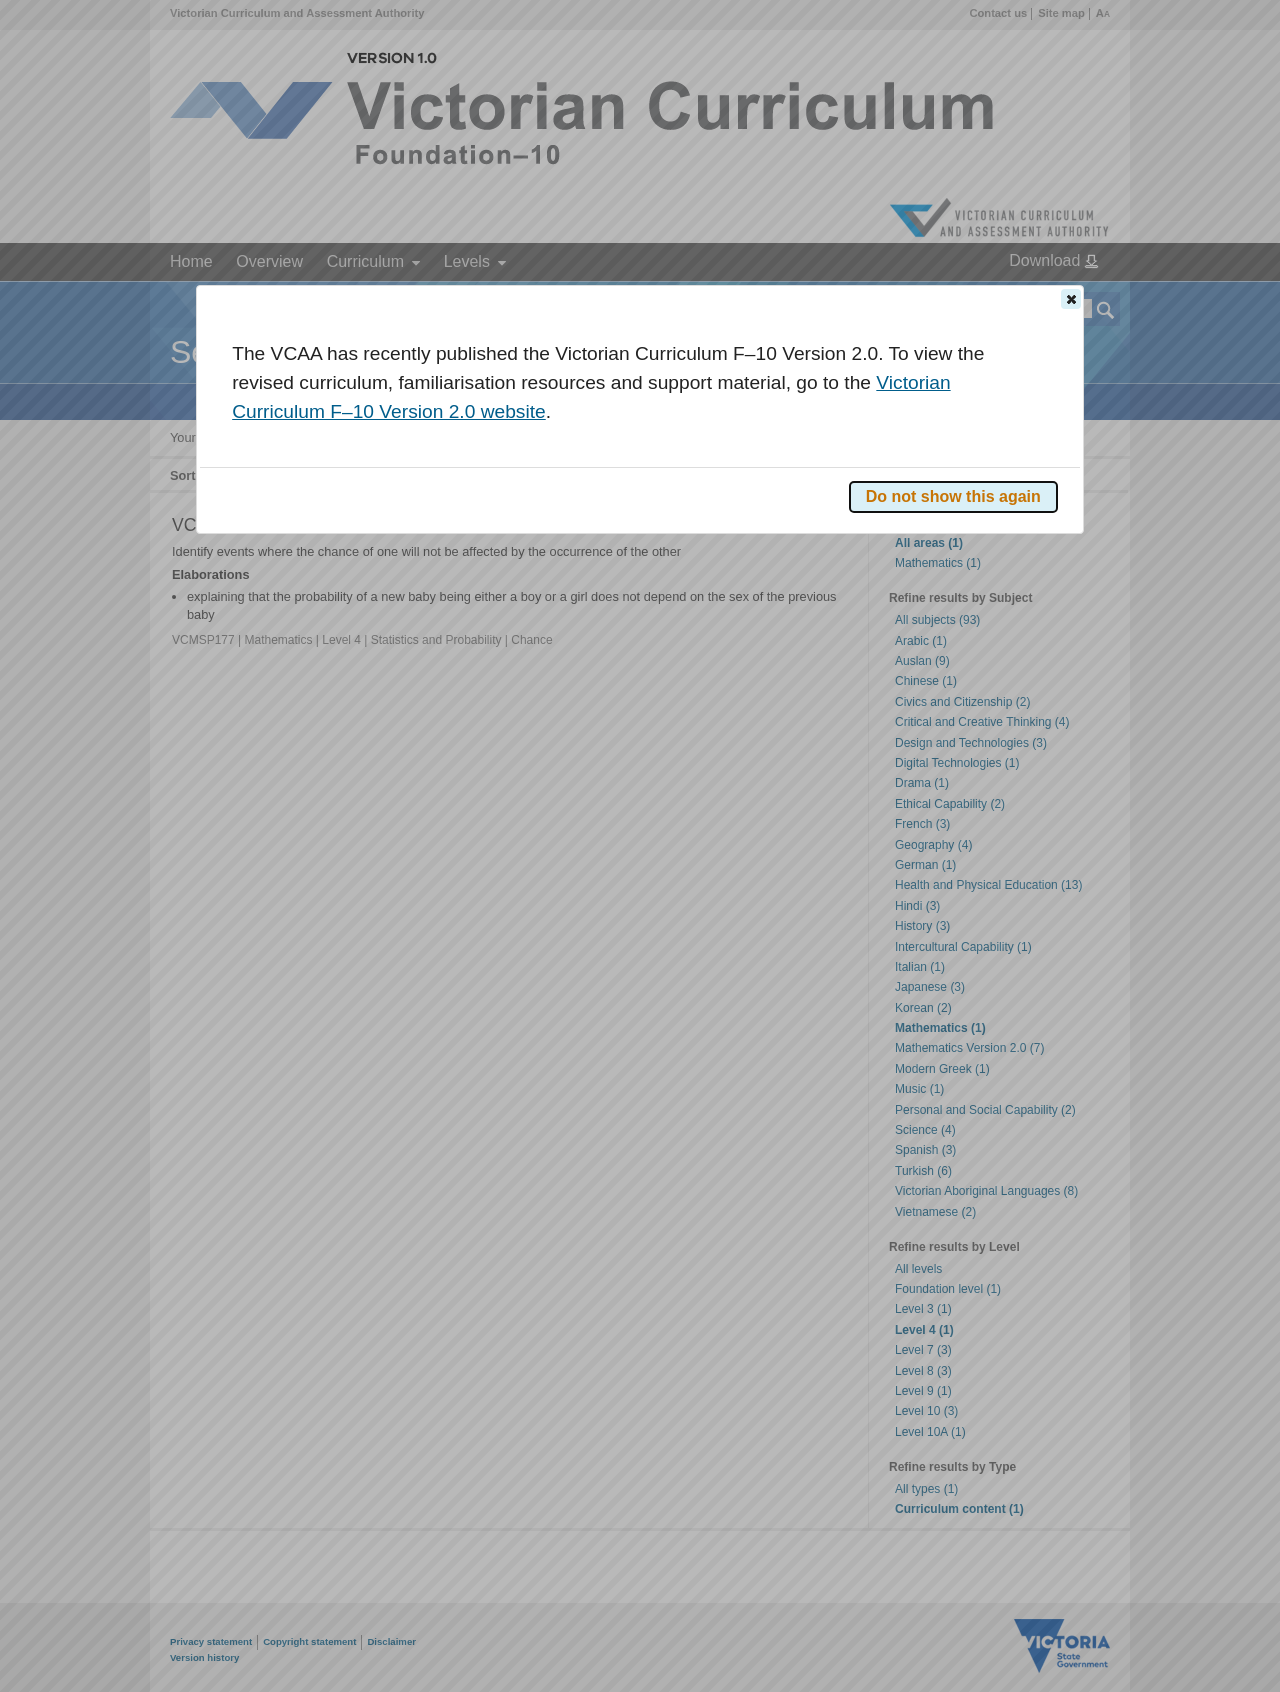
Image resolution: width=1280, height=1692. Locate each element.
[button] (1071, 299)
